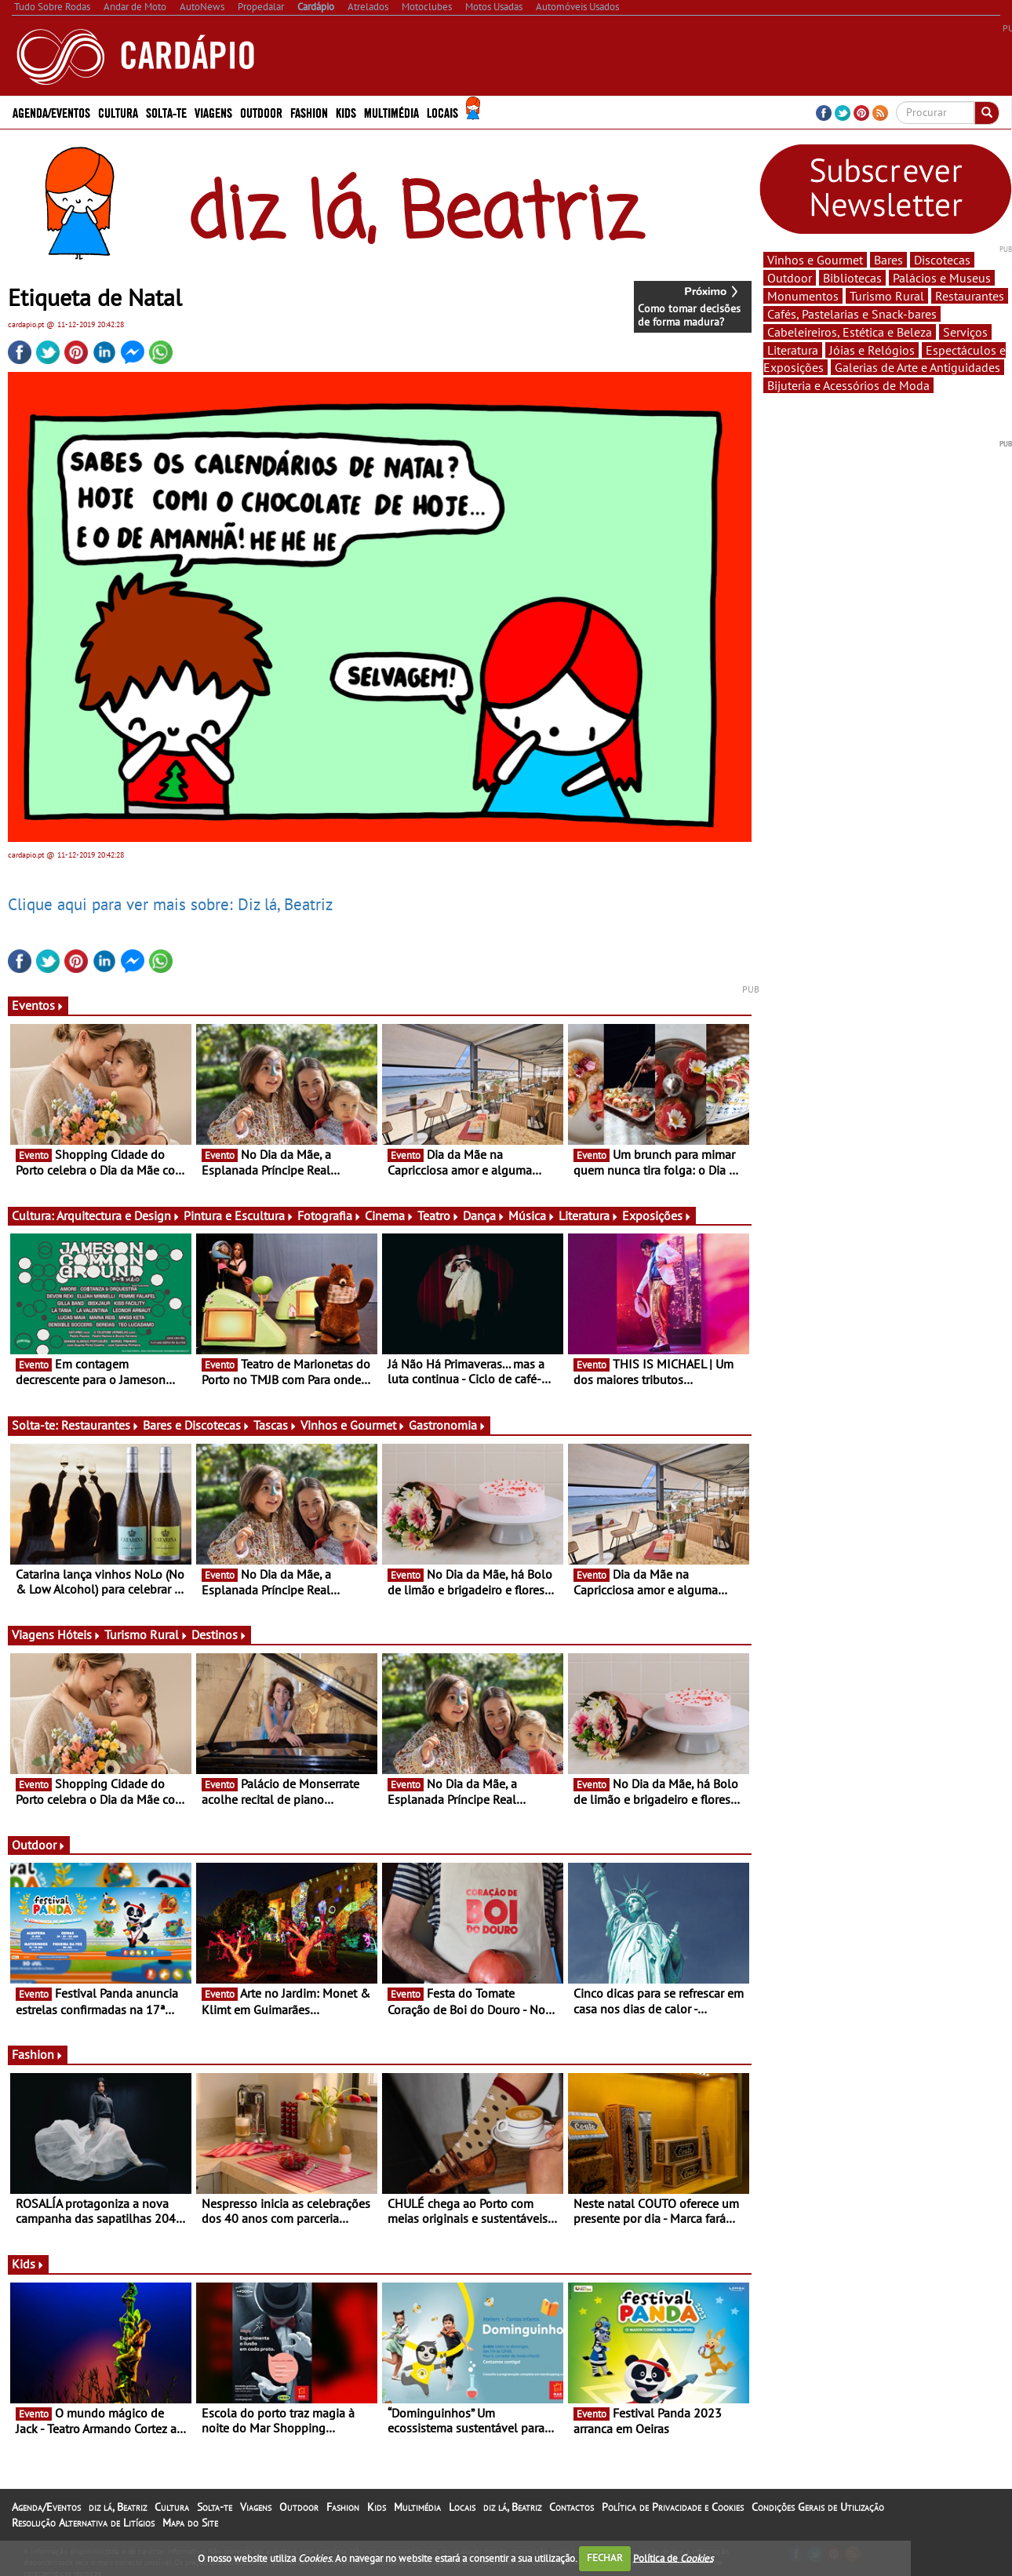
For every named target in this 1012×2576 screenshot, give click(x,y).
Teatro (438, 1215)
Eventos (38, 1005)
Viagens (213, 111)
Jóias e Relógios (872, 350)
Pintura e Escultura (239, 1215)
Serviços (965, 332)
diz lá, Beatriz (118, 2507)
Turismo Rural (146, 1634)
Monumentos (803, 296)
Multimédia (391, 111)
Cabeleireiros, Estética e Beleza (849, 332)
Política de (673, 2557)
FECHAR (605, 2557)
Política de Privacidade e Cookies (673, 2507)
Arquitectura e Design (118, 1215)
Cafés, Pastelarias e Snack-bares (852, 314)
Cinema (389, 1215)
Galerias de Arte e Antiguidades (917, 367)
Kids (346, 111)
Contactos (571, 2507)
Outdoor (261, 111)
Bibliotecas (852, 278)
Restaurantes (100, 1425)
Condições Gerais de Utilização (818, 2507)
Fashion (309, 111)
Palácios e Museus (942, 278)
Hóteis (79, 1634)
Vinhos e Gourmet (353, 1425)
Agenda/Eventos (51, 111)
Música (531, 1215)
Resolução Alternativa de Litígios (83, 2523)
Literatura (589, 1215)
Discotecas (942, 260)
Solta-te (166, 111)
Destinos (219, 1634)
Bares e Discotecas (196, 1425)
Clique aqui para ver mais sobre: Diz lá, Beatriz (170, 904)
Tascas (275, 1425)
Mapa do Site (190, 2523)
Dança (484, 1215)
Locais (442, 111)
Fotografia (329, 1215)
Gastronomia (447, 1425)
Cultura (118, 111)
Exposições (657, 1215)
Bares (888, 260)
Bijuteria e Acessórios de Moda (848, 385)
